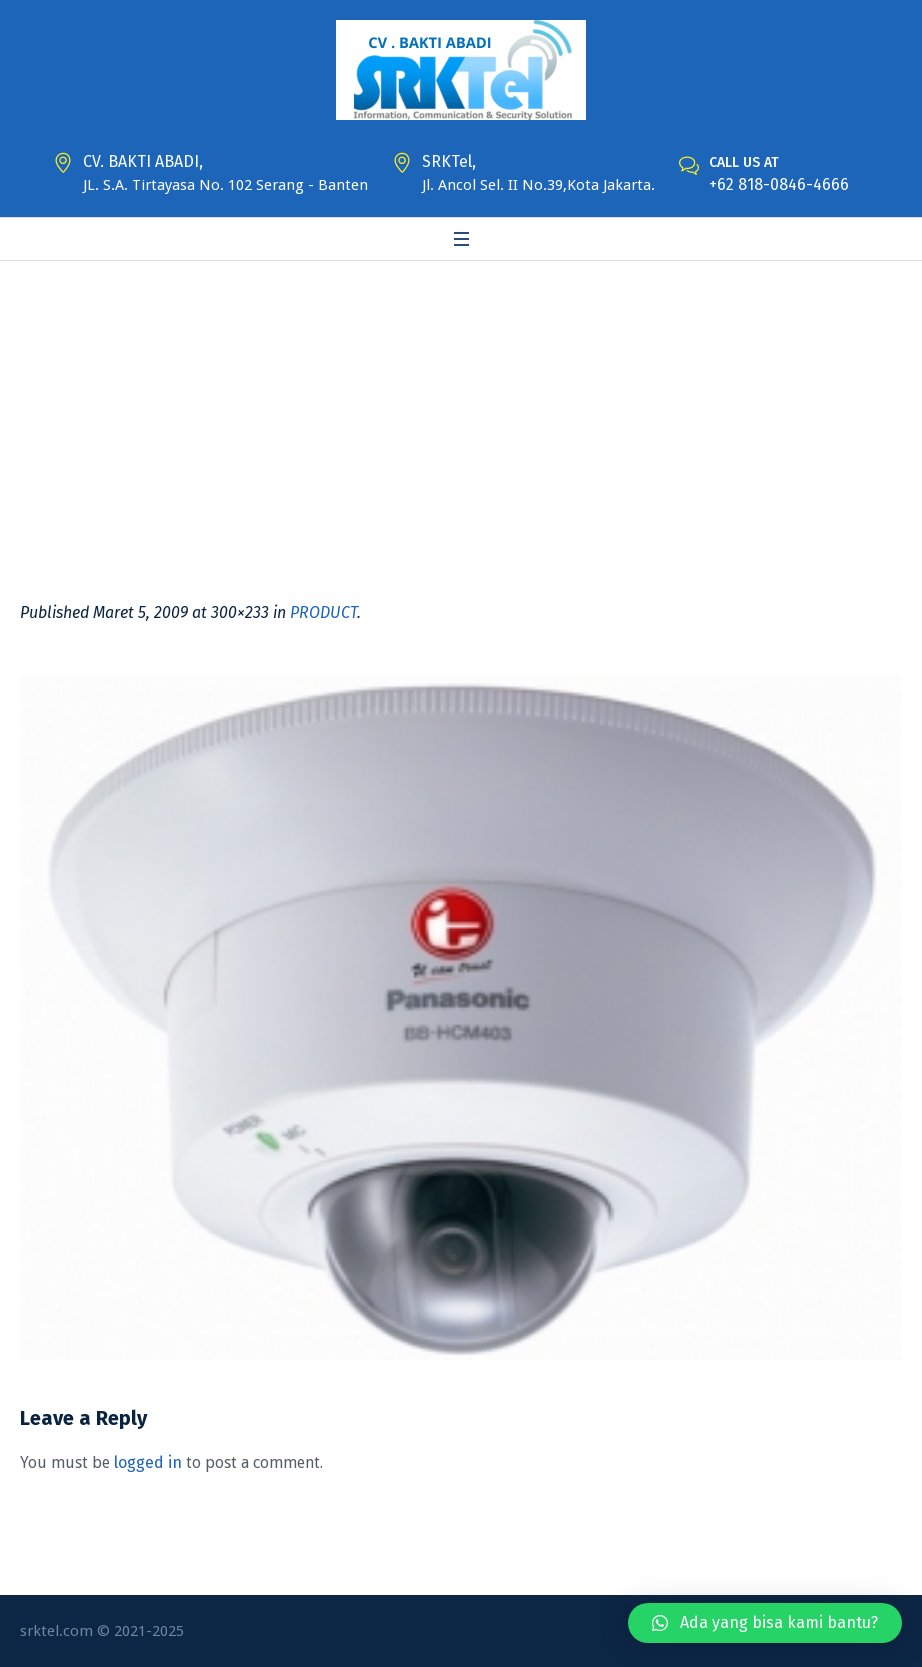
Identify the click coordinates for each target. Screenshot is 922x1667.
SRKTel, (449, 161)
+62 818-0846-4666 (779, 184)
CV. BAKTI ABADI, (143, 161)
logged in (148, 1462)
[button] (765, 1623)
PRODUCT (323, 612)
